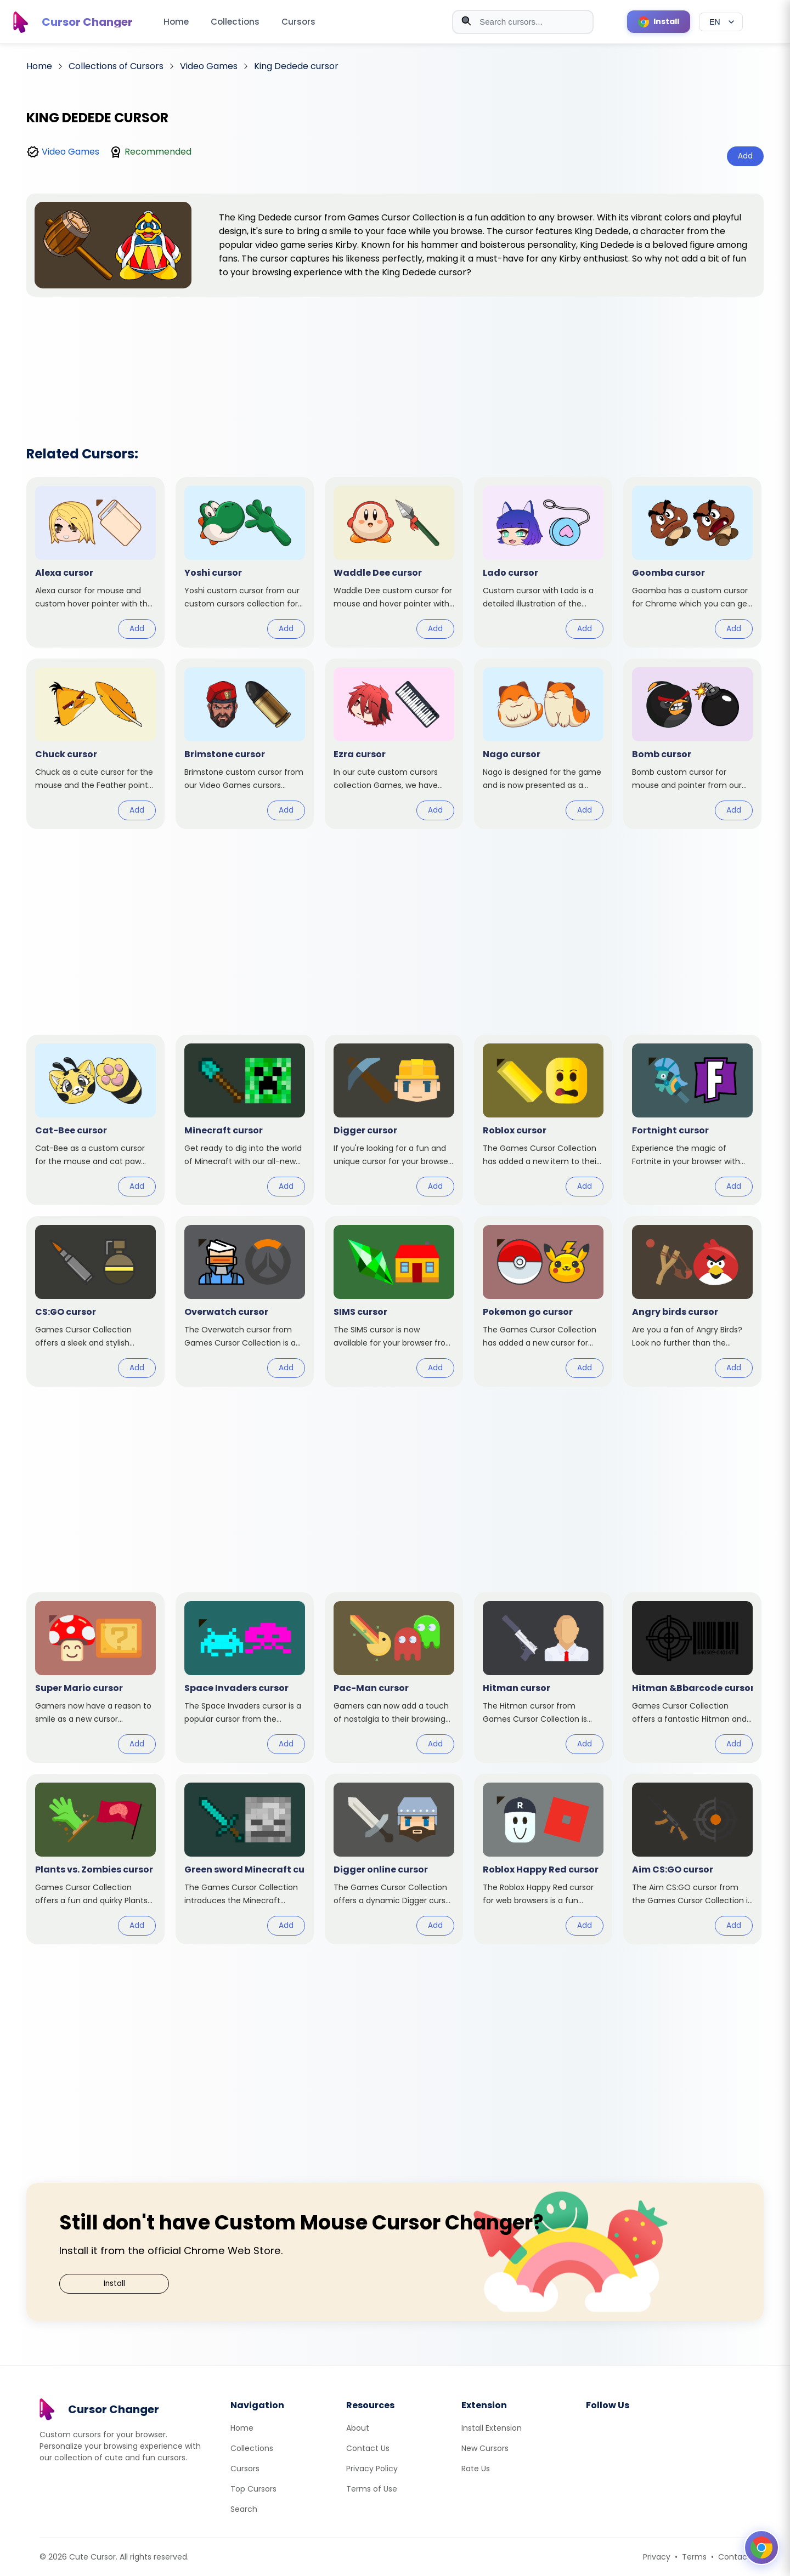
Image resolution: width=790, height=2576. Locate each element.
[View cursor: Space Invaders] (245, 1677)
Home (176, 21)
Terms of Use (371, 2488)
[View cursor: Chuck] (95, 744)
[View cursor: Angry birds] (692, 1301)
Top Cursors (253, 2488)
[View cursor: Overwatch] (245, 1301)
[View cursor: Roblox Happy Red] (543, 1859)
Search (243, 2509)
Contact (734, 2556)
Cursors (298, 21)
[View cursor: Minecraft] (245, 1120)
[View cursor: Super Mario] (95, 1677)
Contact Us (368, 2448)
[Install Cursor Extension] (658, 21)
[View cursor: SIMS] (394, 1301)
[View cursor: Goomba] (692, 562)
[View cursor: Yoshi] (245, 562)
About (357, 2427)
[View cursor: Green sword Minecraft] (245, 1859)
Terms (694, 2556)
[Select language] (721, 22)
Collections (235, 21)
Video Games (70, 151)
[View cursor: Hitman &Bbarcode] (692, 1677)
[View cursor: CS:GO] (95, 1301)
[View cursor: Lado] (543, 562)
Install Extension (491, 2427)
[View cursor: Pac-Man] (394, 1677)
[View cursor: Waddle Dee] (394, 562)
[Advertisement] (395, 357)
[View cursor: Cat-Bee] (95, 1120)
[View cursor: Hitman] (543, 1677)
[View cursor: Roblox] (543, 1120)
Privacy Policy (372, 2468)
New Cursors (485, 2448)
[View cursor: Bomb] (692, 744)
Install (114, 2283)
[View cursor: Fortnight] (692, 1120)
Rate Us (475, 2468)
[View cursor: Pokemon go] (543, 1301)
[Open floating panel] (761, 2547)
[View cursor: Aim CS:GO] (692, 1859)
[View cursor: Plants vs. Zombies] (95, 1859)
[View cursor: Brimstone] (245, 744)
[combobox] (523, 22)
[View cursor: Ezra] (394, 744)
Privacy (656, 2556)
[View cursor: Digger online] (394, 1859)
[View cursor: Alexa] (95, 562)
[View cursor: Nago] (543, 744)
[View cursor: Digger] (394, 1120)
